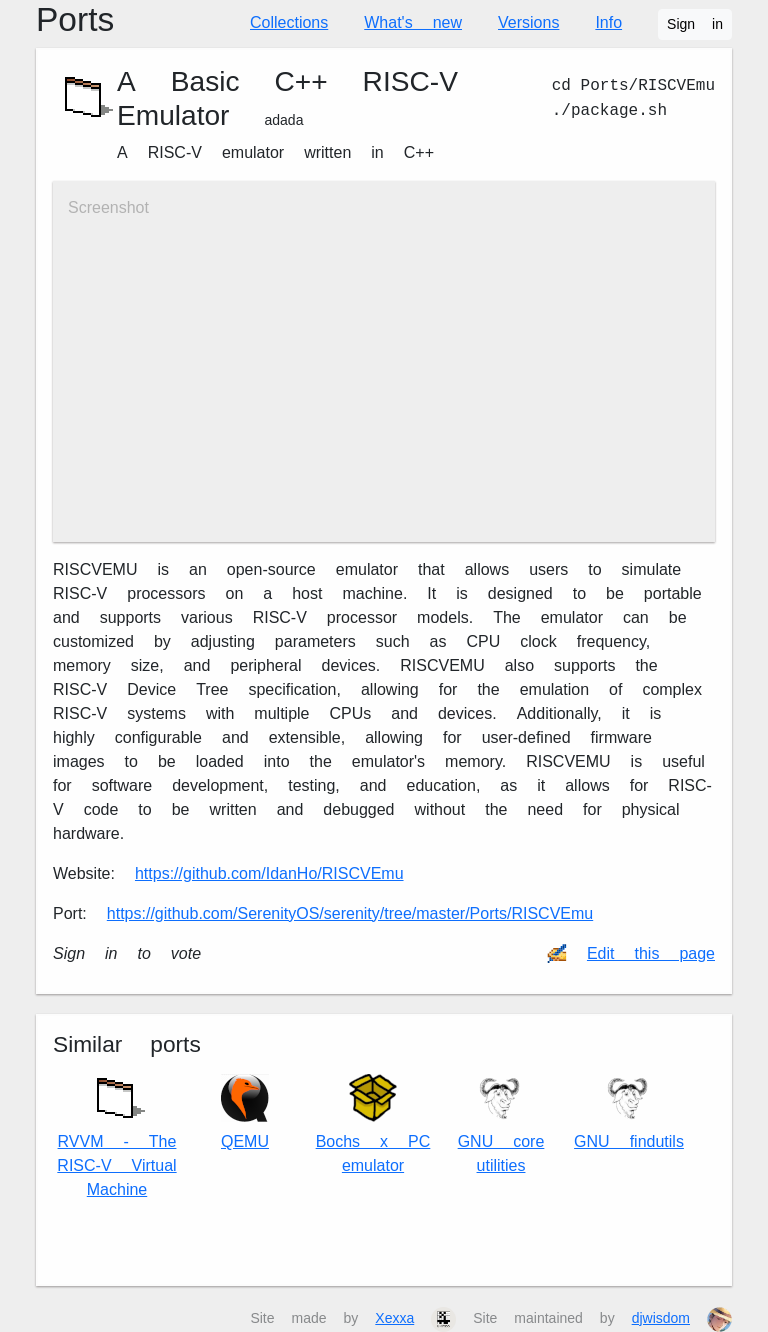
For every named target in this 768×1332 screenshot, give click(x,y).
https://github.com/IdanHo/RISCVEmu (269, 873)
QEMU (245, 1112)
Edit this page (651, 953)
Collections (289, 22)
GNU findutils (629, 1112)
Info (608, 22)
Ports (75, 19)
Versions (528, 22)
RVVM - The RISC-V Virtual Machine (116, 1132)
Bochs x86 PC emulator (373, 1124)
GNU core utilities (501, 1124)
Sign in (695, 24)
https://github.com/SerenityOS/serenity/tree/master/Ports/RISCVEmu (350, 913)
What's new (413, 22)
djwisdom (661, 1318)
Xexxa (394, 1318)
